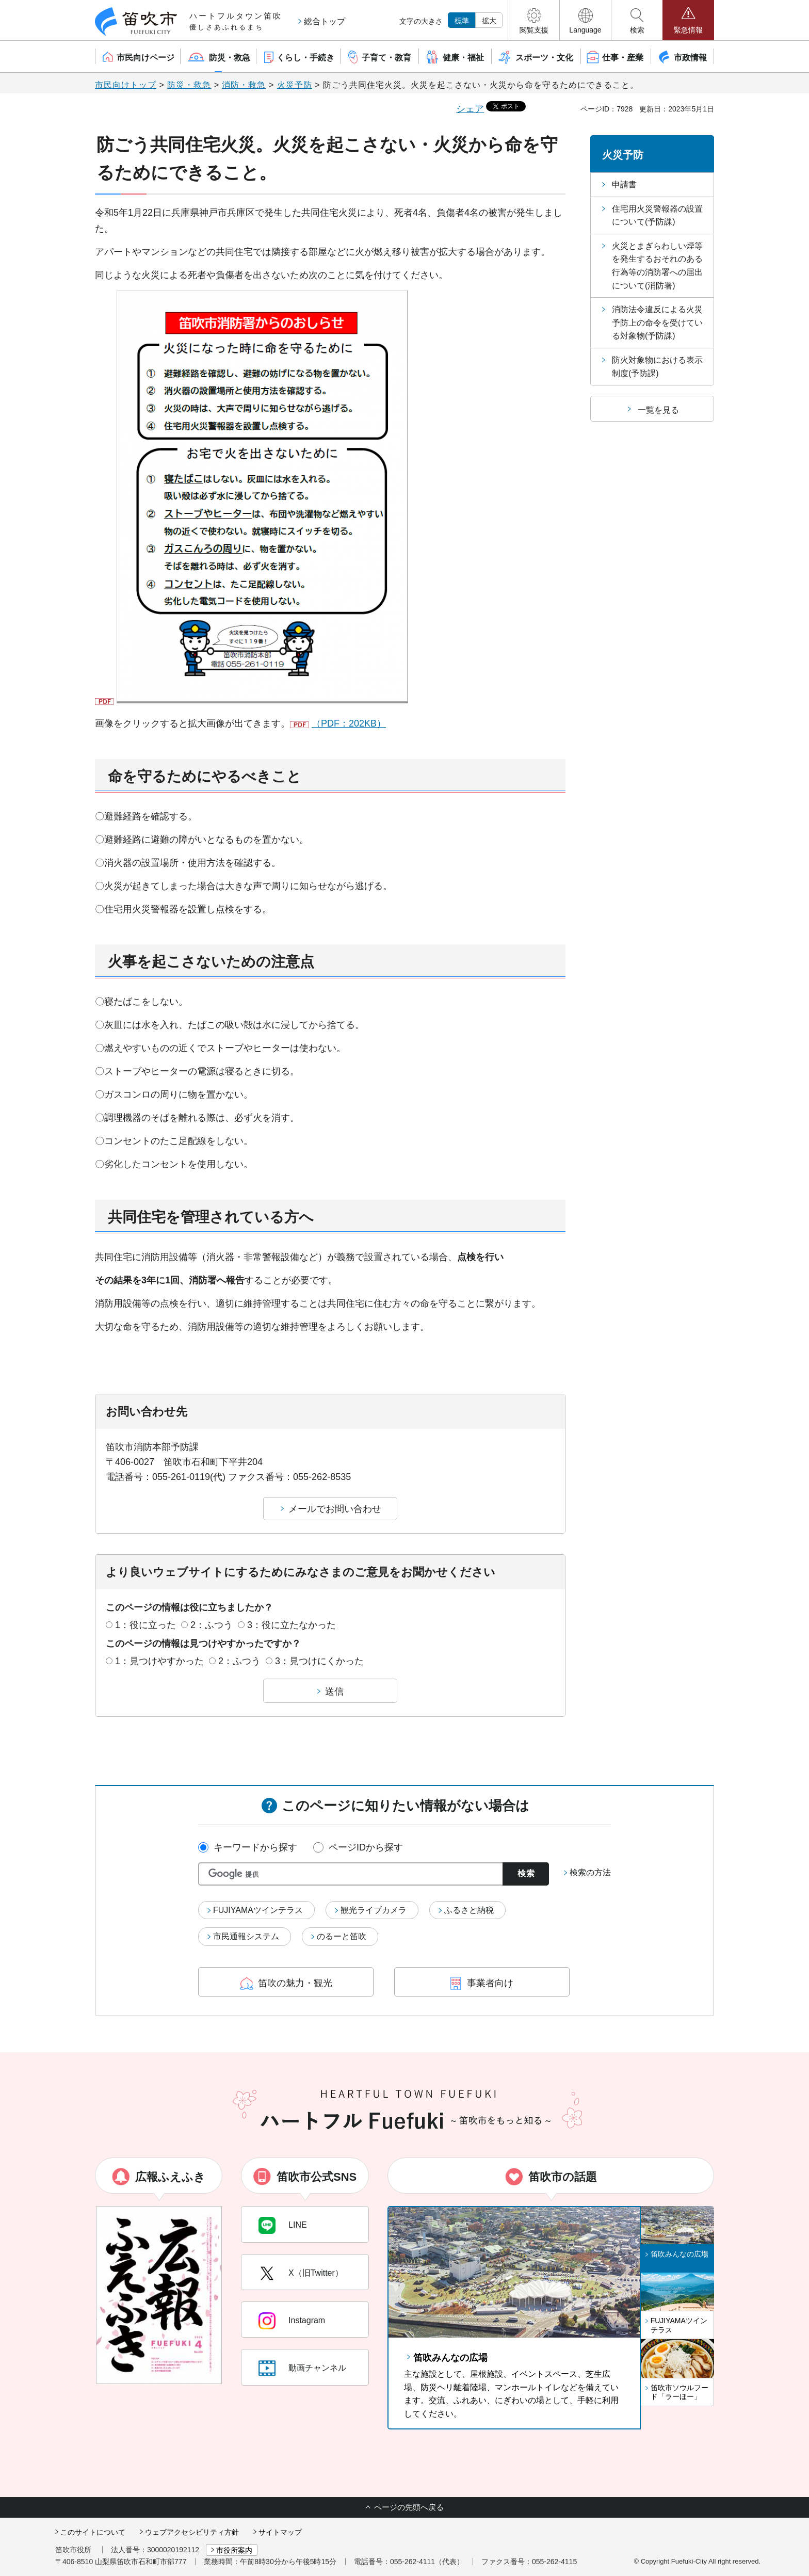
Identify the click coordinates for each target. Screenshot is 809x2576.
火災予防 (294, 85)
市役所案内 (234, 2550)
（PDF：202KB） (349, 723)
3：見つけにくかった (319, 1661)
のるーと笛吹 (341, 1936)
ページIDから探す (366, 1847)
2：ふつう (211, 1625)
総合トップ (324, 21)
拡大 (489, 21)
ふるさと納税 (469, 1910)
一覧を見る (658, 410)
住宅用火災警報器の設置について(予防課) (657, 215)
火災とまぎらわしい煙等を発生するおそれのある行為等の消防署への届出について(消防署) (657, 266)
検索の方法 (590, 1872)
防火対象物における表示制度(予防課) (657, 367)
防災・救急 (189, 85)
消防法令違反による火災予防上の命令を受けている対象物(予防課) (657, 322)
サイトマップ (280, 2532)
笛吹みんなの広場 (450, 2358)
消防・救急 (244, 85)
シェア (470, 109)
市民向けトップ (125, 85)
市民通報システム (246, 1936)
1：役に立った (145, 1625)
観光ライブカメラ (374, 1910)
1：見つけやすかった (159, 1661)
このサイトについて (92, 2532)
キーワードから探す (255, 1847)
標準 (462, 21)
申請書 (624, 184)
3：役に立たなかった (291, 1625)
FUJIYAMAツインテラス (258, 1910)
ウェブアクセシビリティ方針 (192, 2532)
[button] (533, 20)
